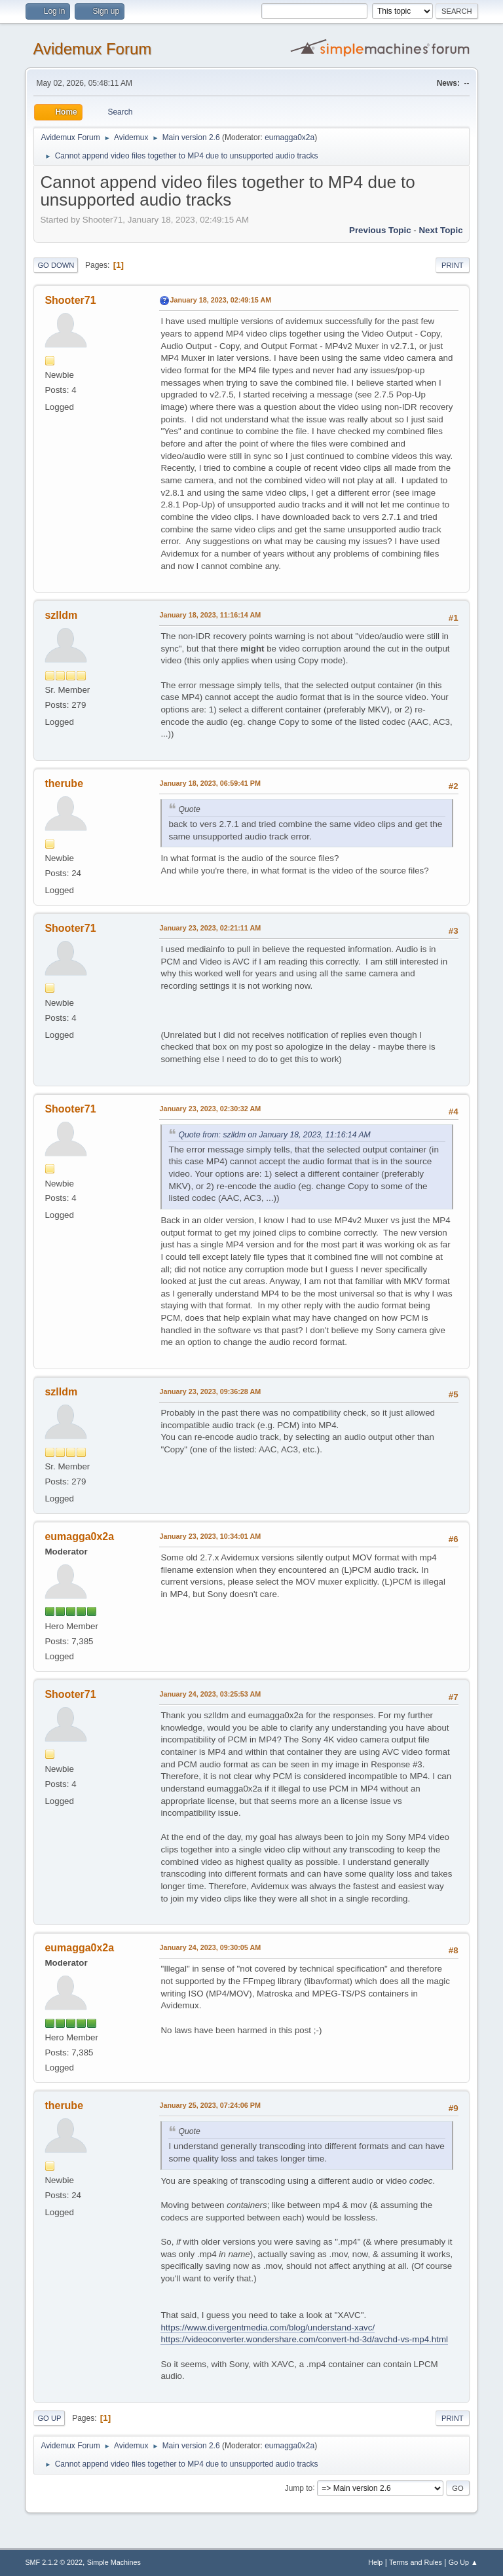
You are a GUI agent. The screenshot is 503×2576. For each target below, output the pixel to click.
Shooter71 (70, 300)
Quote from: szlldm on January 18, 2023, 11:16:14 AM (274, 1134)
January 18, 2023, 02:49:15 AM (220, 300)
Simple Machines (114, 2562)
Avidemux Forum (92, 49)
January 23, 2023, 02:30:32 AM (210, 1109)
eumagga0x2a (289, 137)
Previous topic (380, 230)
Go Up (49, 2418)
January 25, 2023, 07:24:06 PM (210, 2105)
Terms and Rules (415, 2562)
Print (452, 265)
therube (64, 783)
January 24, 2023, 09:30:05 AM (210, 1947)
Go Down (55, 265)
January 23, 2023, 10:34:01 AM (210, 1536)
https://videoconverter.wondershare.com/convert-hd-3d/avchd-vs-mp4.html (304, 2339)
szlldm (61, 615)
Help (375, 2562)
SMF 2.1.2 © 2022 (54, 2562)
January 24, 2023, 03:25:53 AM (210, 1694)
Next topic (440, 230)
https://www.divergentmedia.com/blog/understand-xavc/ (267, 2327)
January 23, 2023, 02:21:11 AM (210, 928)
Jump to (299, 2487)
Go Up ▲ (463, 2562)
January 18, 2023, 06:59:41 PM (210, 783)
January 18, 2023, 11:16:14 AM (210, 615)
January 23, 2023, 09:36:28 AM (210, 1391)
